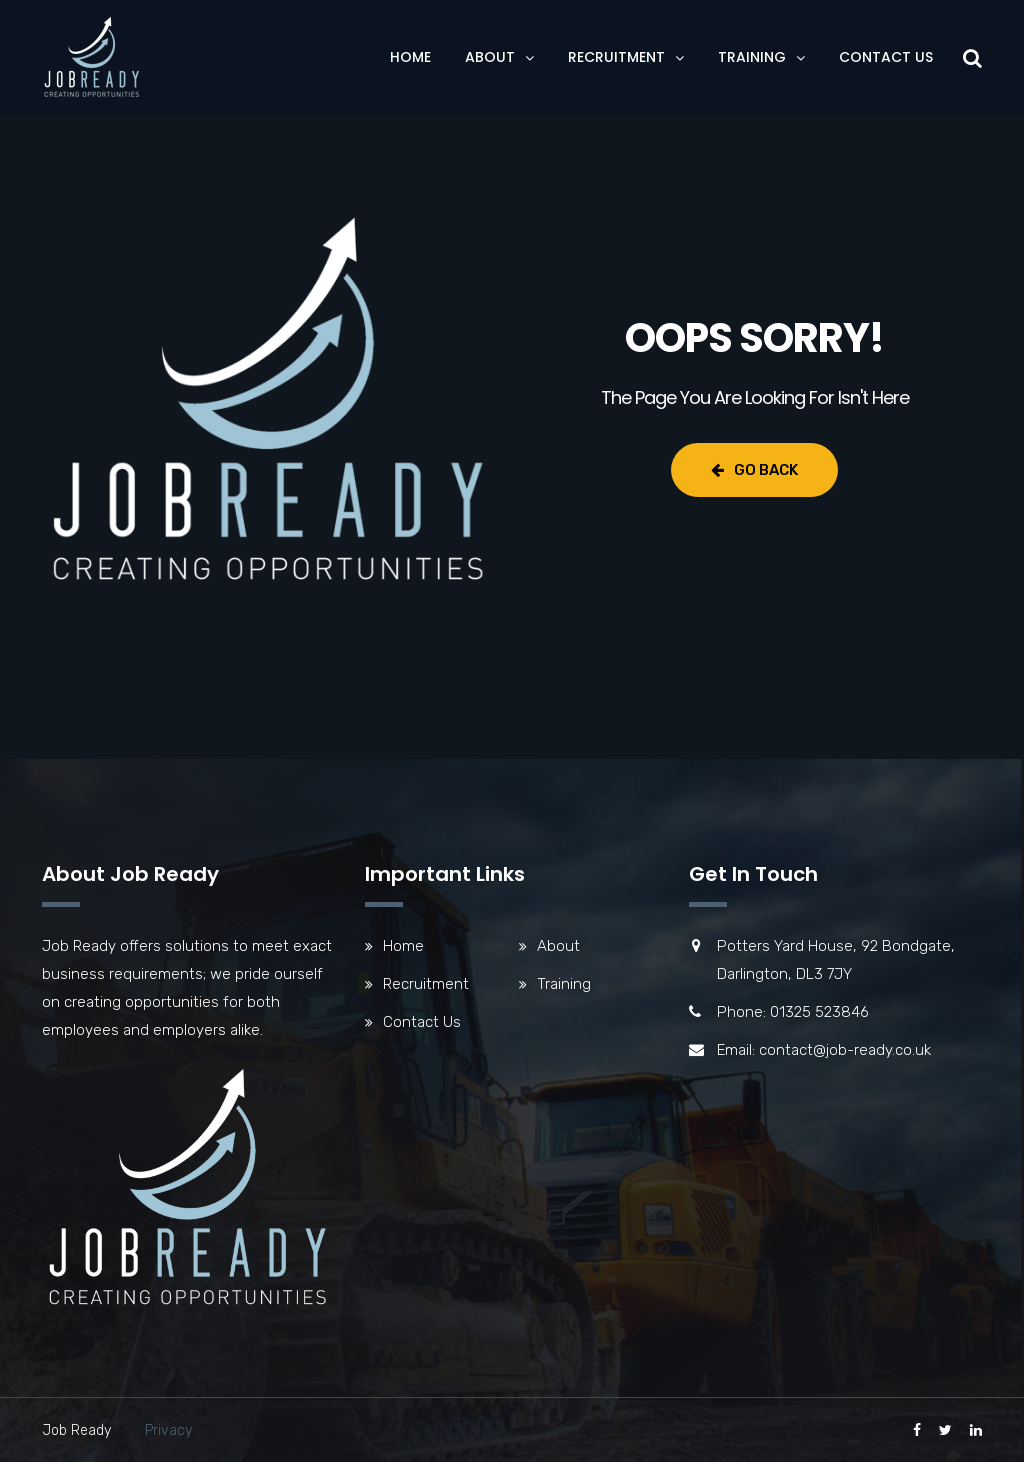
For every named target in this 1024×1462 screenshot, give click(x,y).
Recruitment (616, 57)
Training (752, 57)
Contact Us (886, 57)
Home (410, 57)
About (490, 57)
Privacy (168, 1430)
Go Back (754, 470)
